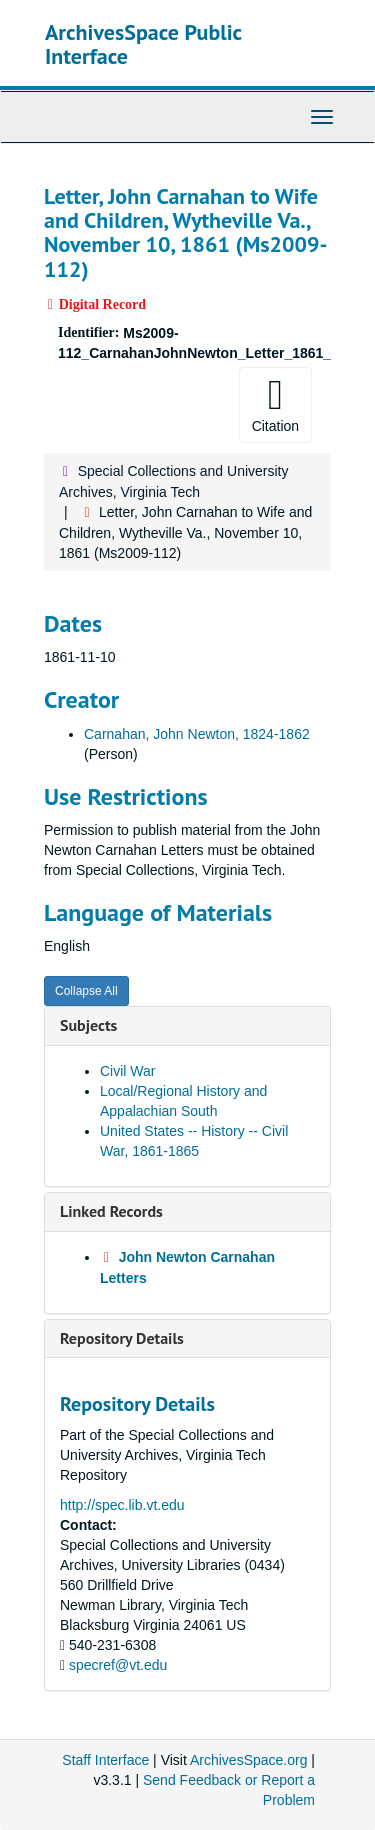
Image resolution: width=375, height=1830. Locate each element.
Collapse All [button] (86, 991)
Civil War (127, 1071)
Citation (275, 404)
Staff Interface (105, 1760)
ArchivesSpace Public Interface (143, 44)
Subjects (88, 1025)
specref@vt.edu (118, 1665)
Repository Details (122, 1338)
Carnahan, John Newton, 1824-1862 (197, 734)
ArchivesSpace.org (249, 1760)
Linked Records (111, 1211)
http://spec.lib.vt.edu (122, 1505)
